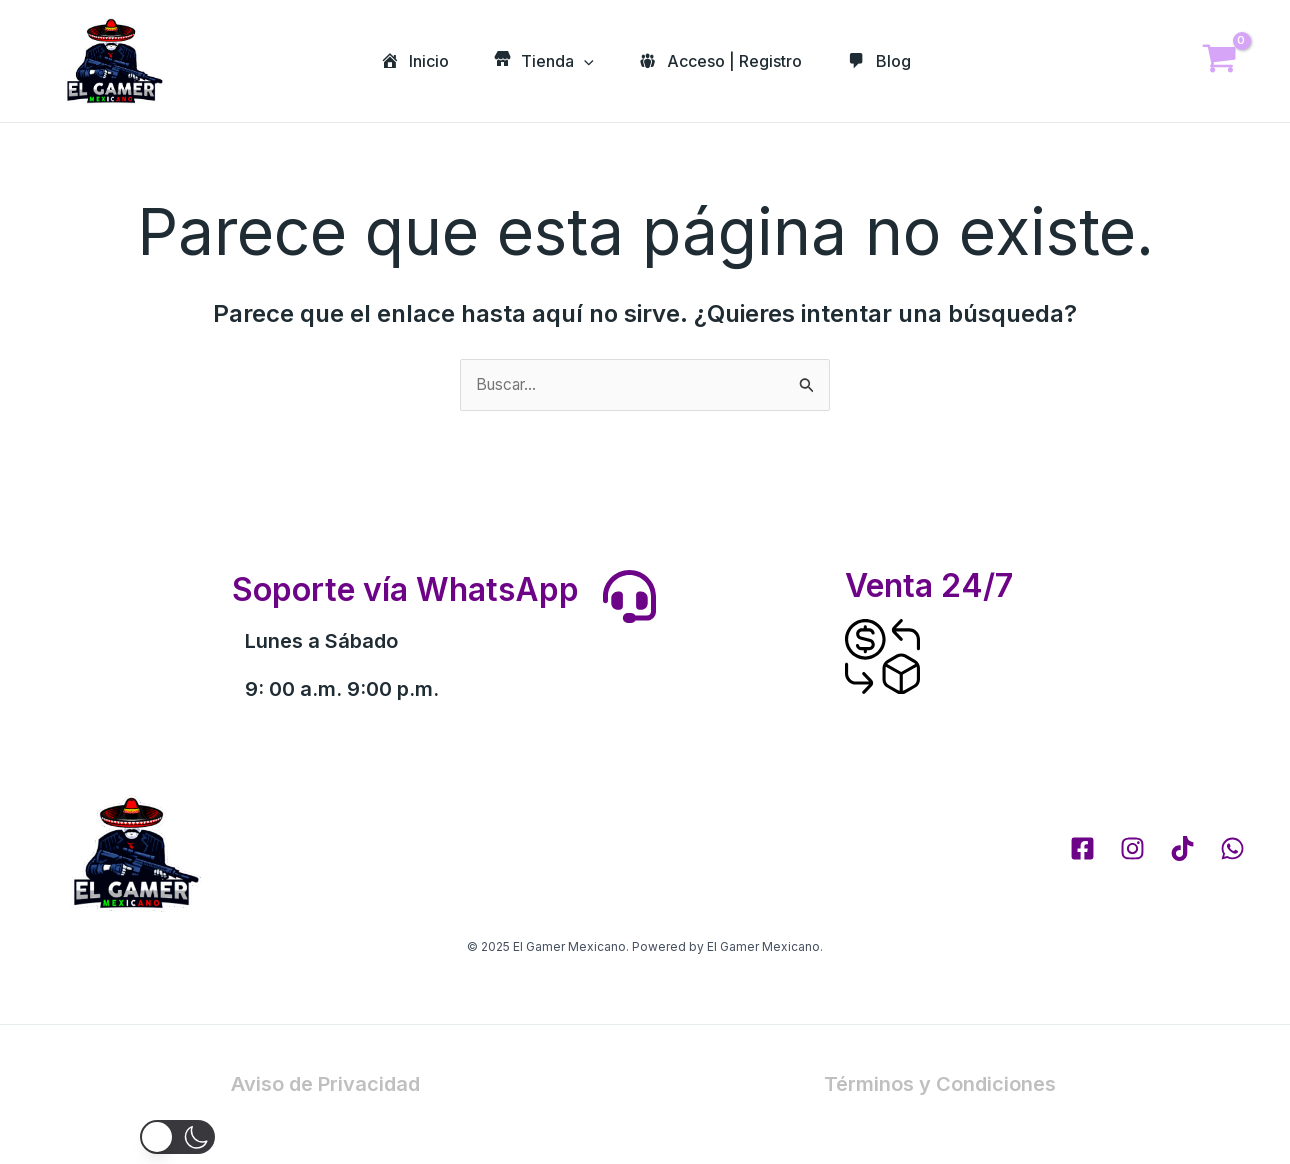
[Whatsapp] (1234, 1112)
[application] (582, 61)
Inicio (408, 61)
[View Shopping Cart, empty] (1219, 61)
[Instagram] (1132, 849)
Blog (884, 61)
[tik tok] (1182, 849)
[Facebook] (1082, 849)
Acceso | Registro (722, 61)
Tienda (541, 61)
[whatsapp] (1232, 849)
